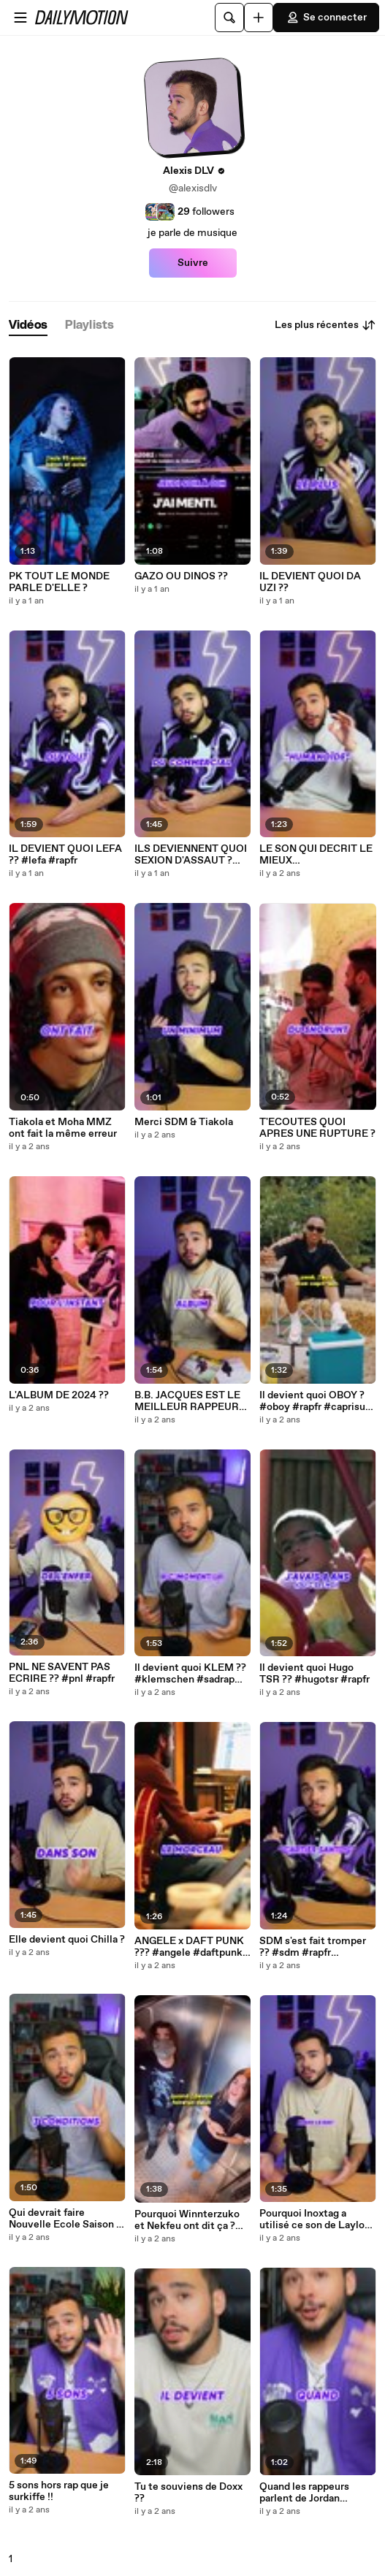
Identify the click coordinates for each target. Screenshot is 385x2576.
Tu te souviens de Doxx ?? (188, 2492)
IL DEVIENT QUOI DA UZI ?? (310, 582)
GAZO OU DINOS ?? (181, 576)
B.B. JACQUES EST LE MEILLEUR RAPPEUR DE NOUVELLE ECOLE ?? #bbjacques (189, 1401)
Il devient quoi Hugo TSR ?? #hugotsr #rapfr (314, 1673)
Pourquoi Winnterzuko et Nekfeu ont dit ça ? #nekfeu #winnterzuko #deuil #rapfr (188, 2220)
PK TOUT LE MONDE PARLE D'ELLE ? (59, 582)
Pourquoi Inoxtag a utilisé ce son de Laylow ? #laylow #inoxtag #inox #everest (316, 2219)
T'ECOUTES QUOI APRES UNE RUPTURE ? (317, 1128)
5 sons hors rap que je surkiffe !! (59, 2491)
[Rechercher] (229, 17)
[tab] (28, 325)
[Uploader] (258, 17)
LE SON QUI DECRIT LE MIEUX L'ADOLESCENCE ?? (316, 854)
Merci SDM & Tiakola (183, 1122)
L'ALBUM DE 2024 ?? (59, 1395)
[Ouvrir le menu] (20, 17)
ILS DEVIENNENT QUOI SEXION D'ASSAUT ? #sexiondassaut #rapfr (190, 854)
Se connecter (326, 17)
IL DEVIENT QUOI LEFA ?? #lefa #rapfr (65, 854)
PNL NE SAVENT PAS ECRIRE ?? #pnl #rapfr (62, 1673)
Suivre (193, 263)
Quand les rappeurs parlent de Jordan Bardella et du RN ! (304, 2492)
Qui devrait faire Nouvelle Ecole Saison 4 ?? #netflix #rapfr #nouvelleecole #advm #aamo (66, 2218)
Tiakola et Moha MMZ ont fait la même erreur (63, 1128)
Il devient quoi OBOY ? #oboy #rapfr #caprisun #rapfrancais (315, 1401)
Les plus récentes (325, 325)
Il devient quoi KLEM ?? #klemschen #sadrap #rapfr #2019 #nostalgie (191, 1673)
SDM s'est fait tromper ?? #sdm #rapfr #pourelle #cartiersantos (312, 1947)
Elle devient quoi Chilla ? (67, 1940)
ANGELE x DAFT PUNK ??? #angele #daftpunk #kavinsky (189, 1947)
